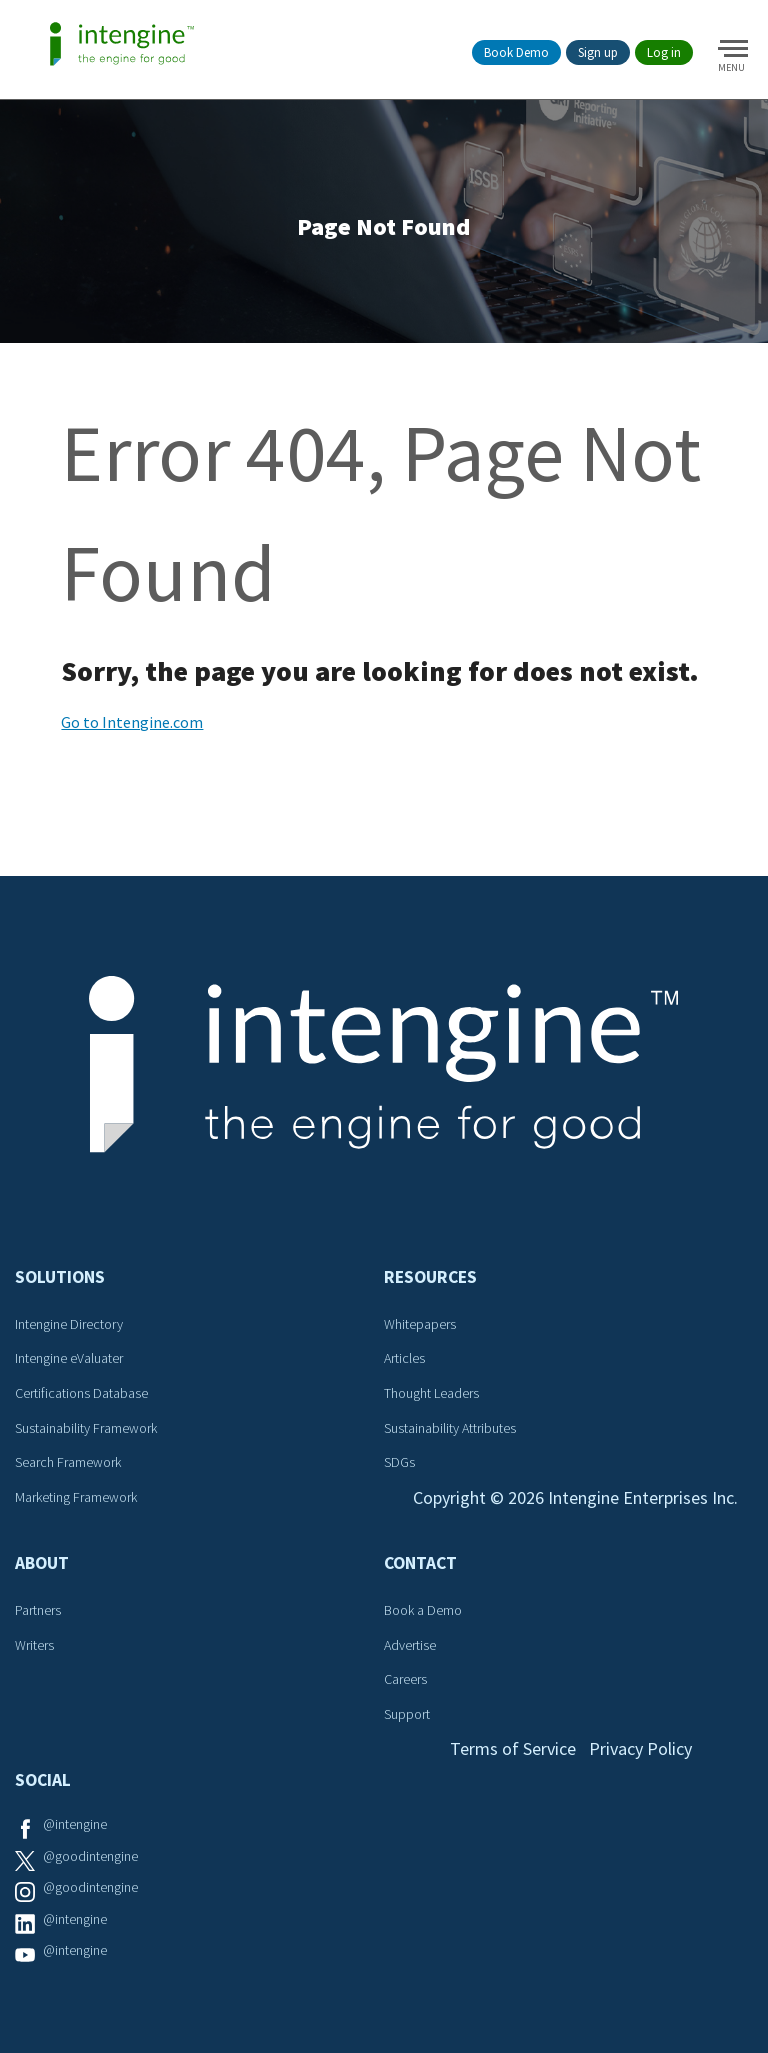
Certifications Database (81, 1393)
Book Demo (516, 52)
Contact (420, 1563)
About (42, 1563)
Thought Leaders (431, 1393)
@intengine (75, 1824)
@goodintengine (90, 1856)
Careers (405, 1679)
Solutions (60, 1277)
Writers (34, 1645)
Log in (664, 52)
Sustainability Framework (86, 1428)
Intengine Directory (69, 1324)
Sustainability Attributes (450, 1428)
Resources (430, 1277)
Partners (38, 1610)
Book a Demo (423, 1610)
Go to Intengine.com (132, 722)
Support (407, 1714)
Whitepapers (420, 1324)
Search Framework (68, 1462)
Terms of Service (513, 1748)
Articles (404, 1358)
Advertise (410, 1645)
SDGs (399, 1462)
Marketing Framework (76, 1497)
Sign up (598, 52)
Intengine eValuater (69, 1358)
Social (43, 1780)
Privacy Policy (640, 1748)
